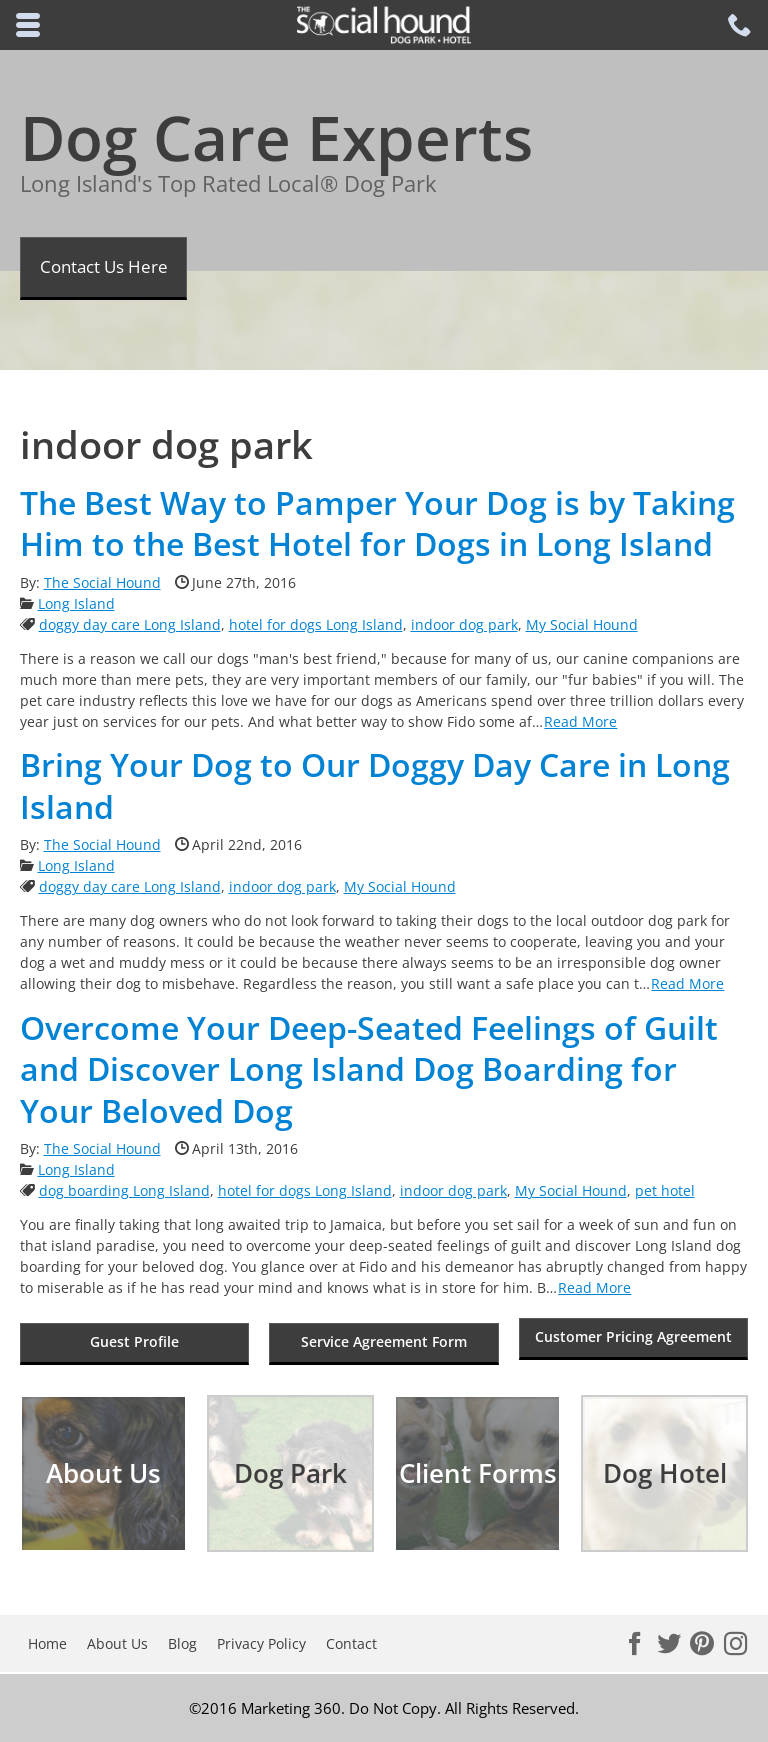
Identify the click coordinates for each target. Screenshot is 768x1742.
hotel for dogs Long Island (316, 624)
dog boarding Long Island (124, 1190)
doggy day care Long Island (130, 624)
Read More (580, 721)
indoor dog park (464, 624)
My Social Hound (582, 624)
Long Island (76, 603)
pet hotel (665, 1190)
